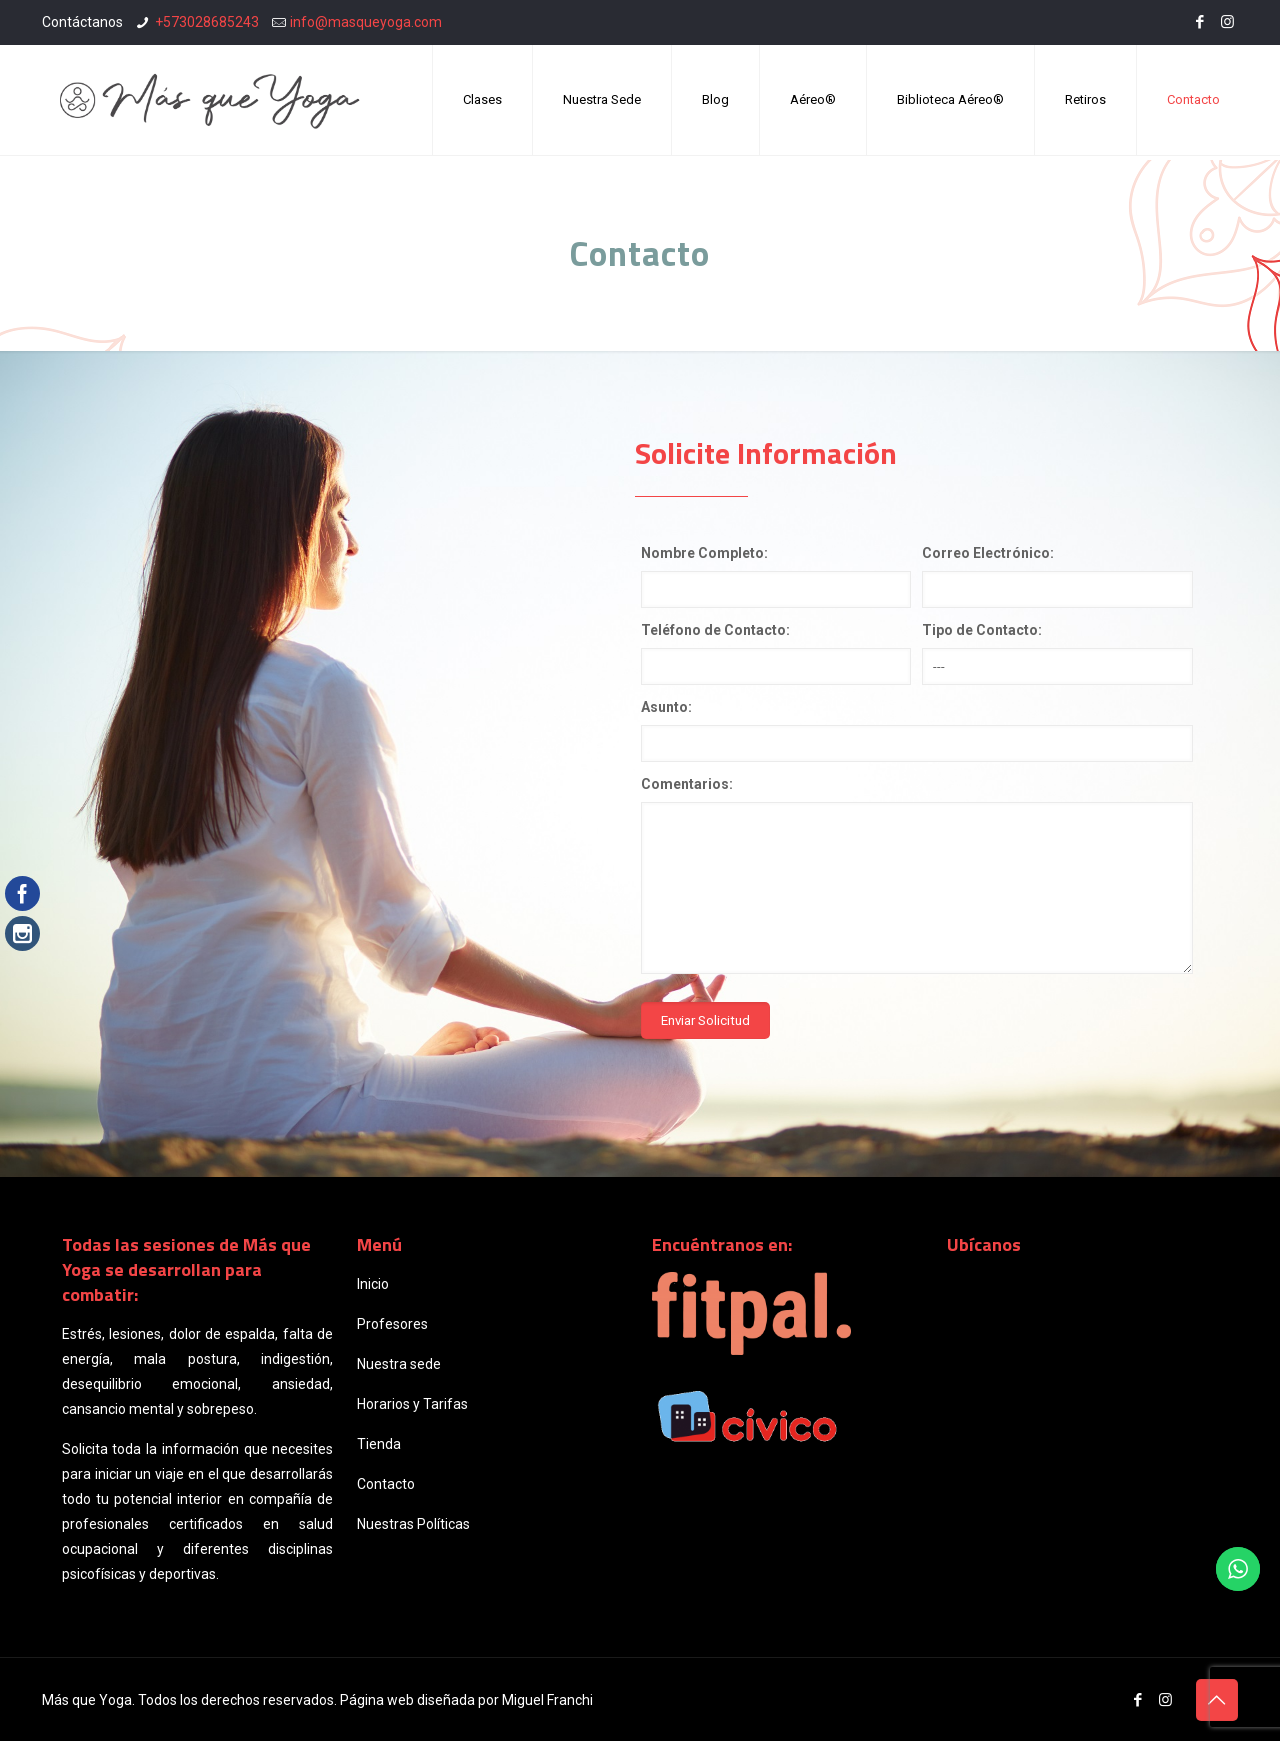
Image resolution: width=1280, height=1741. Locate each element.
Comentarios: (687, 784)
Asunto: (666, 707)
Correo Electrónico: (988, 553)
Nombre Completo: (704, 553)
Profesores (392, 1324)
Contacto (386, 1484)
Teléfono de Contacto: (715, 630)
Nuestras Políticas (413, 1524)
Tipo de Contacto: (982, 630)
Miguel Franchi (547, 1700)
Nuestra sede (399, 1364)
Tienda (379, 1444)
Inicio (373, 1284)
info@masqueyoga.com (366, 22)
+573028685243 (207, 22)
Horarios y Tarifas (412, 1404)
